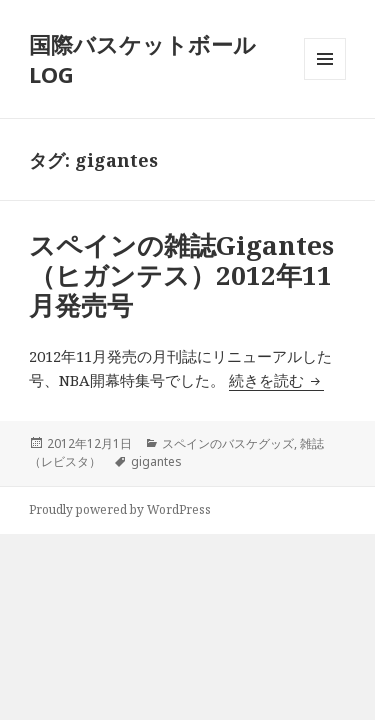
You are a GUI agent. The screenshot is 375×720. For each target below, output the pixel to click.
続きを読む (276, 380)
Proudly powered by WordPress (120, 509)
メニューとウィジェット (325, 79)
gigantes (156, 461)
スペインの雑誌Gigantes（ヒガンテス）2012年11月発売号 (181, 275)
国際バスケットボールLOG (142, 59)
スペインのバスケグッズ (228, 443)
